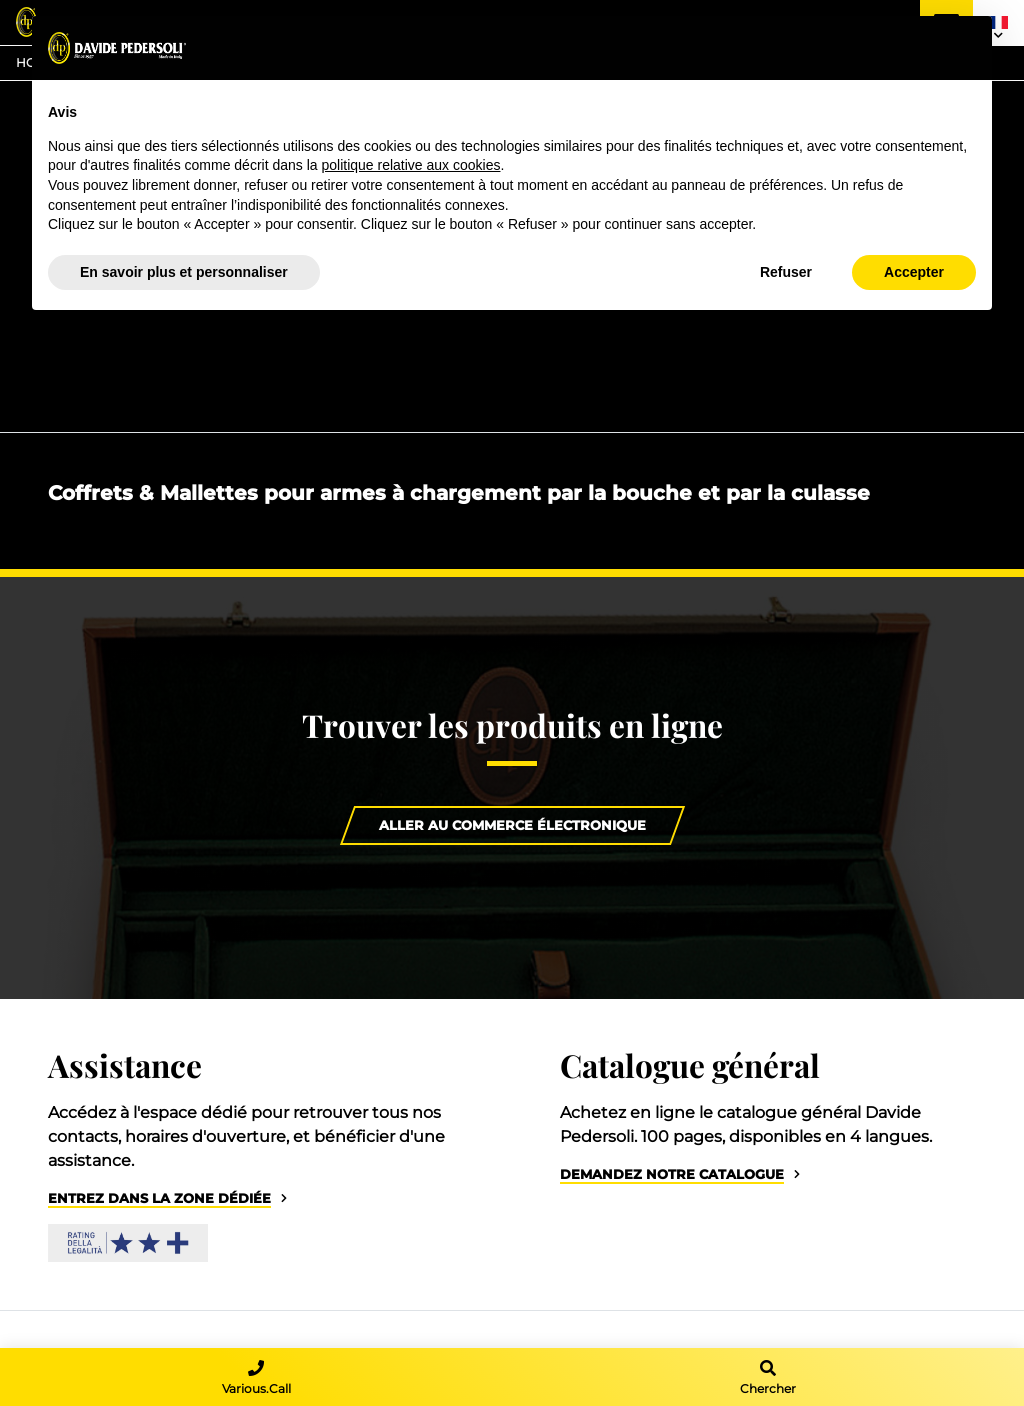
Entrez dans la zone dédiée (159, 1198)
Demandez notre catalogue (672, 1174)
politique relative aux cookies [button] (410, 165)
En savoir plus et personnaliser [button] (184, 272)
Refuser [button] (786, 272)
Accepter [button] (914, 272)
